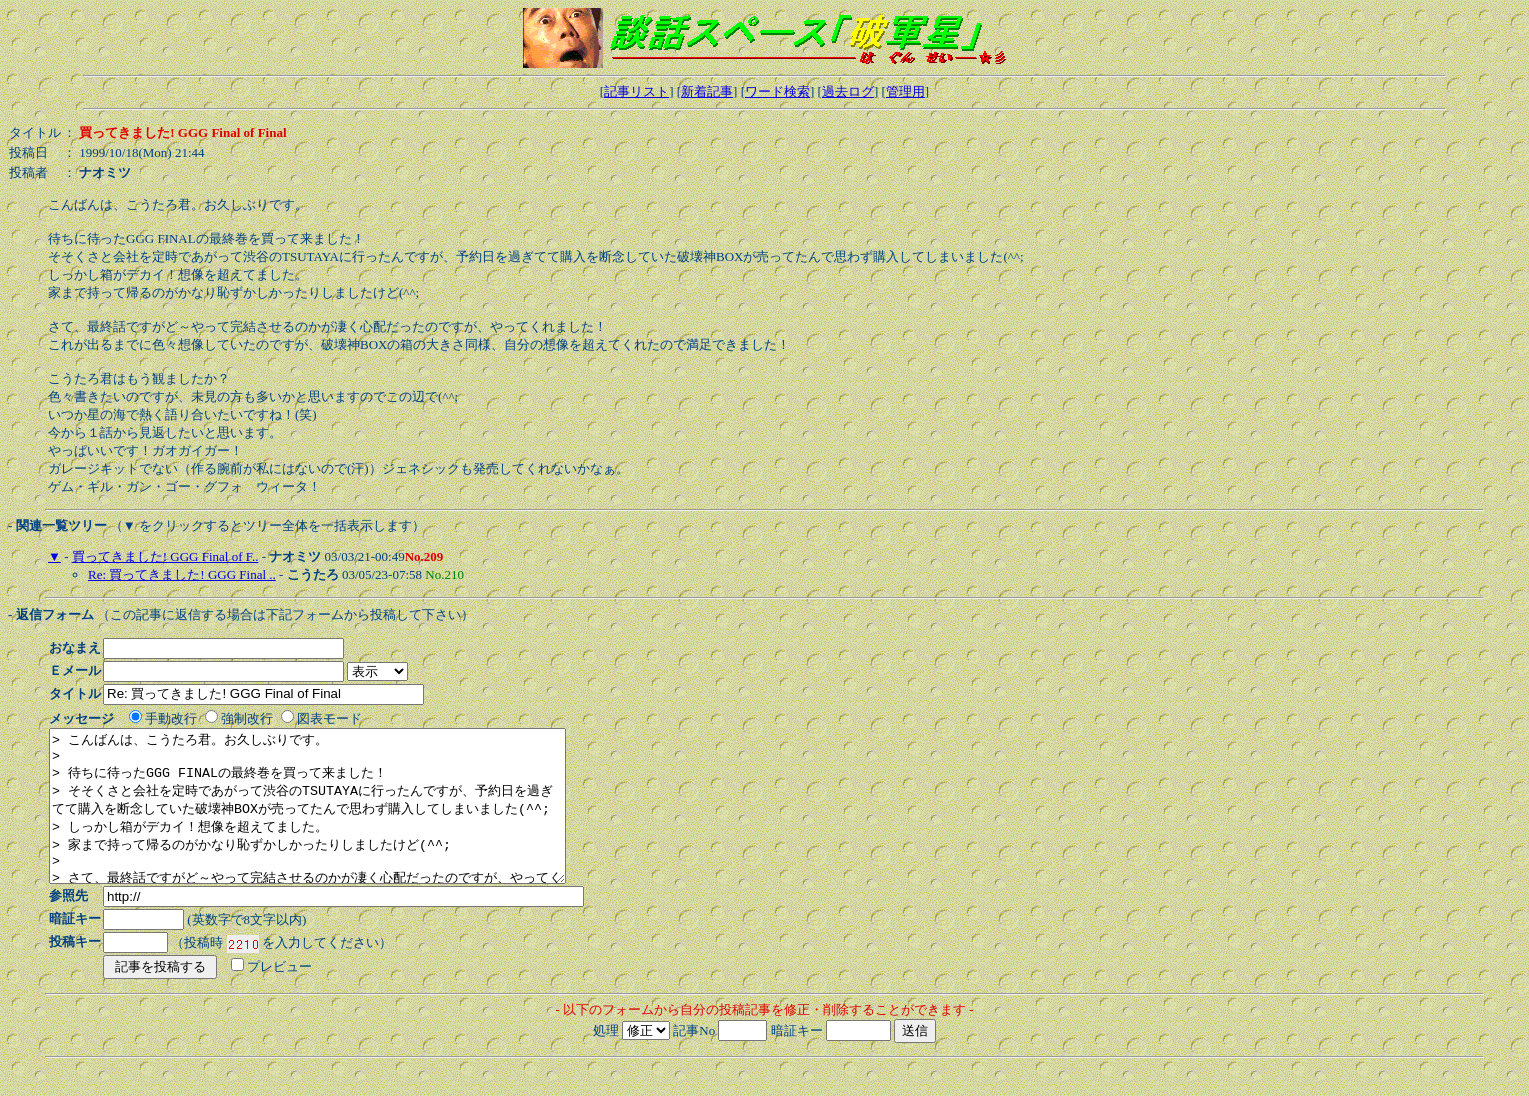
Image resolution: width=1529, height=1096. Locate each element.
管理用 (905, 91)
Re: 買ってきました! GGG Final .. (182, 574)
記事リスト (636, 91)
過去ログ (848, 91)
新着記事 (707, 91)
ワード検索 (777, 91)
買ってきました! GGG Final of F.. (165, 556)
